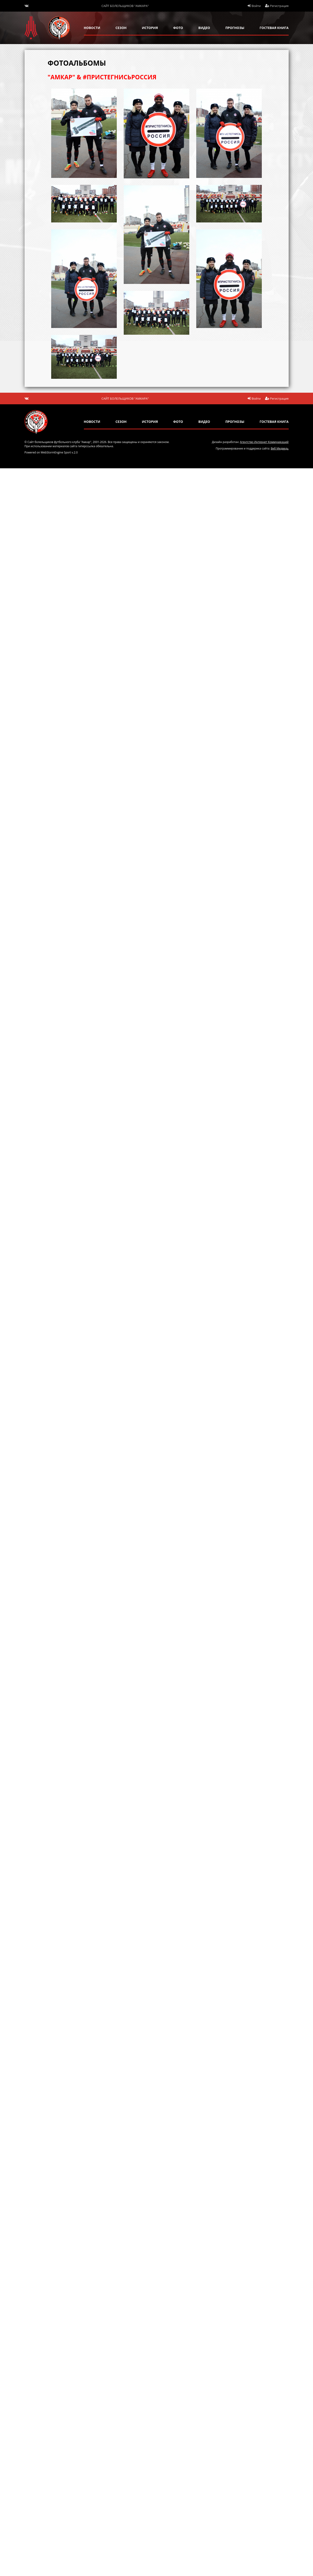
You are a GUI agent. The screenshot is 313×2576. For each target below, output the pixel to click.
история (150, 28)
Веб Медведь (280, 448)
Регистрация (277, 6)
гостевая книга (273, 28)
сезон (121, 28)
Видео (204, 28)
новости (92, 28)
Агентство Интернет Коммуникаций (264, 442)
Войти (254, 6)
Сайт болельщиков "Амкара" (125, 6)
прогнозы (234, 28)
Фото (178, 28)
